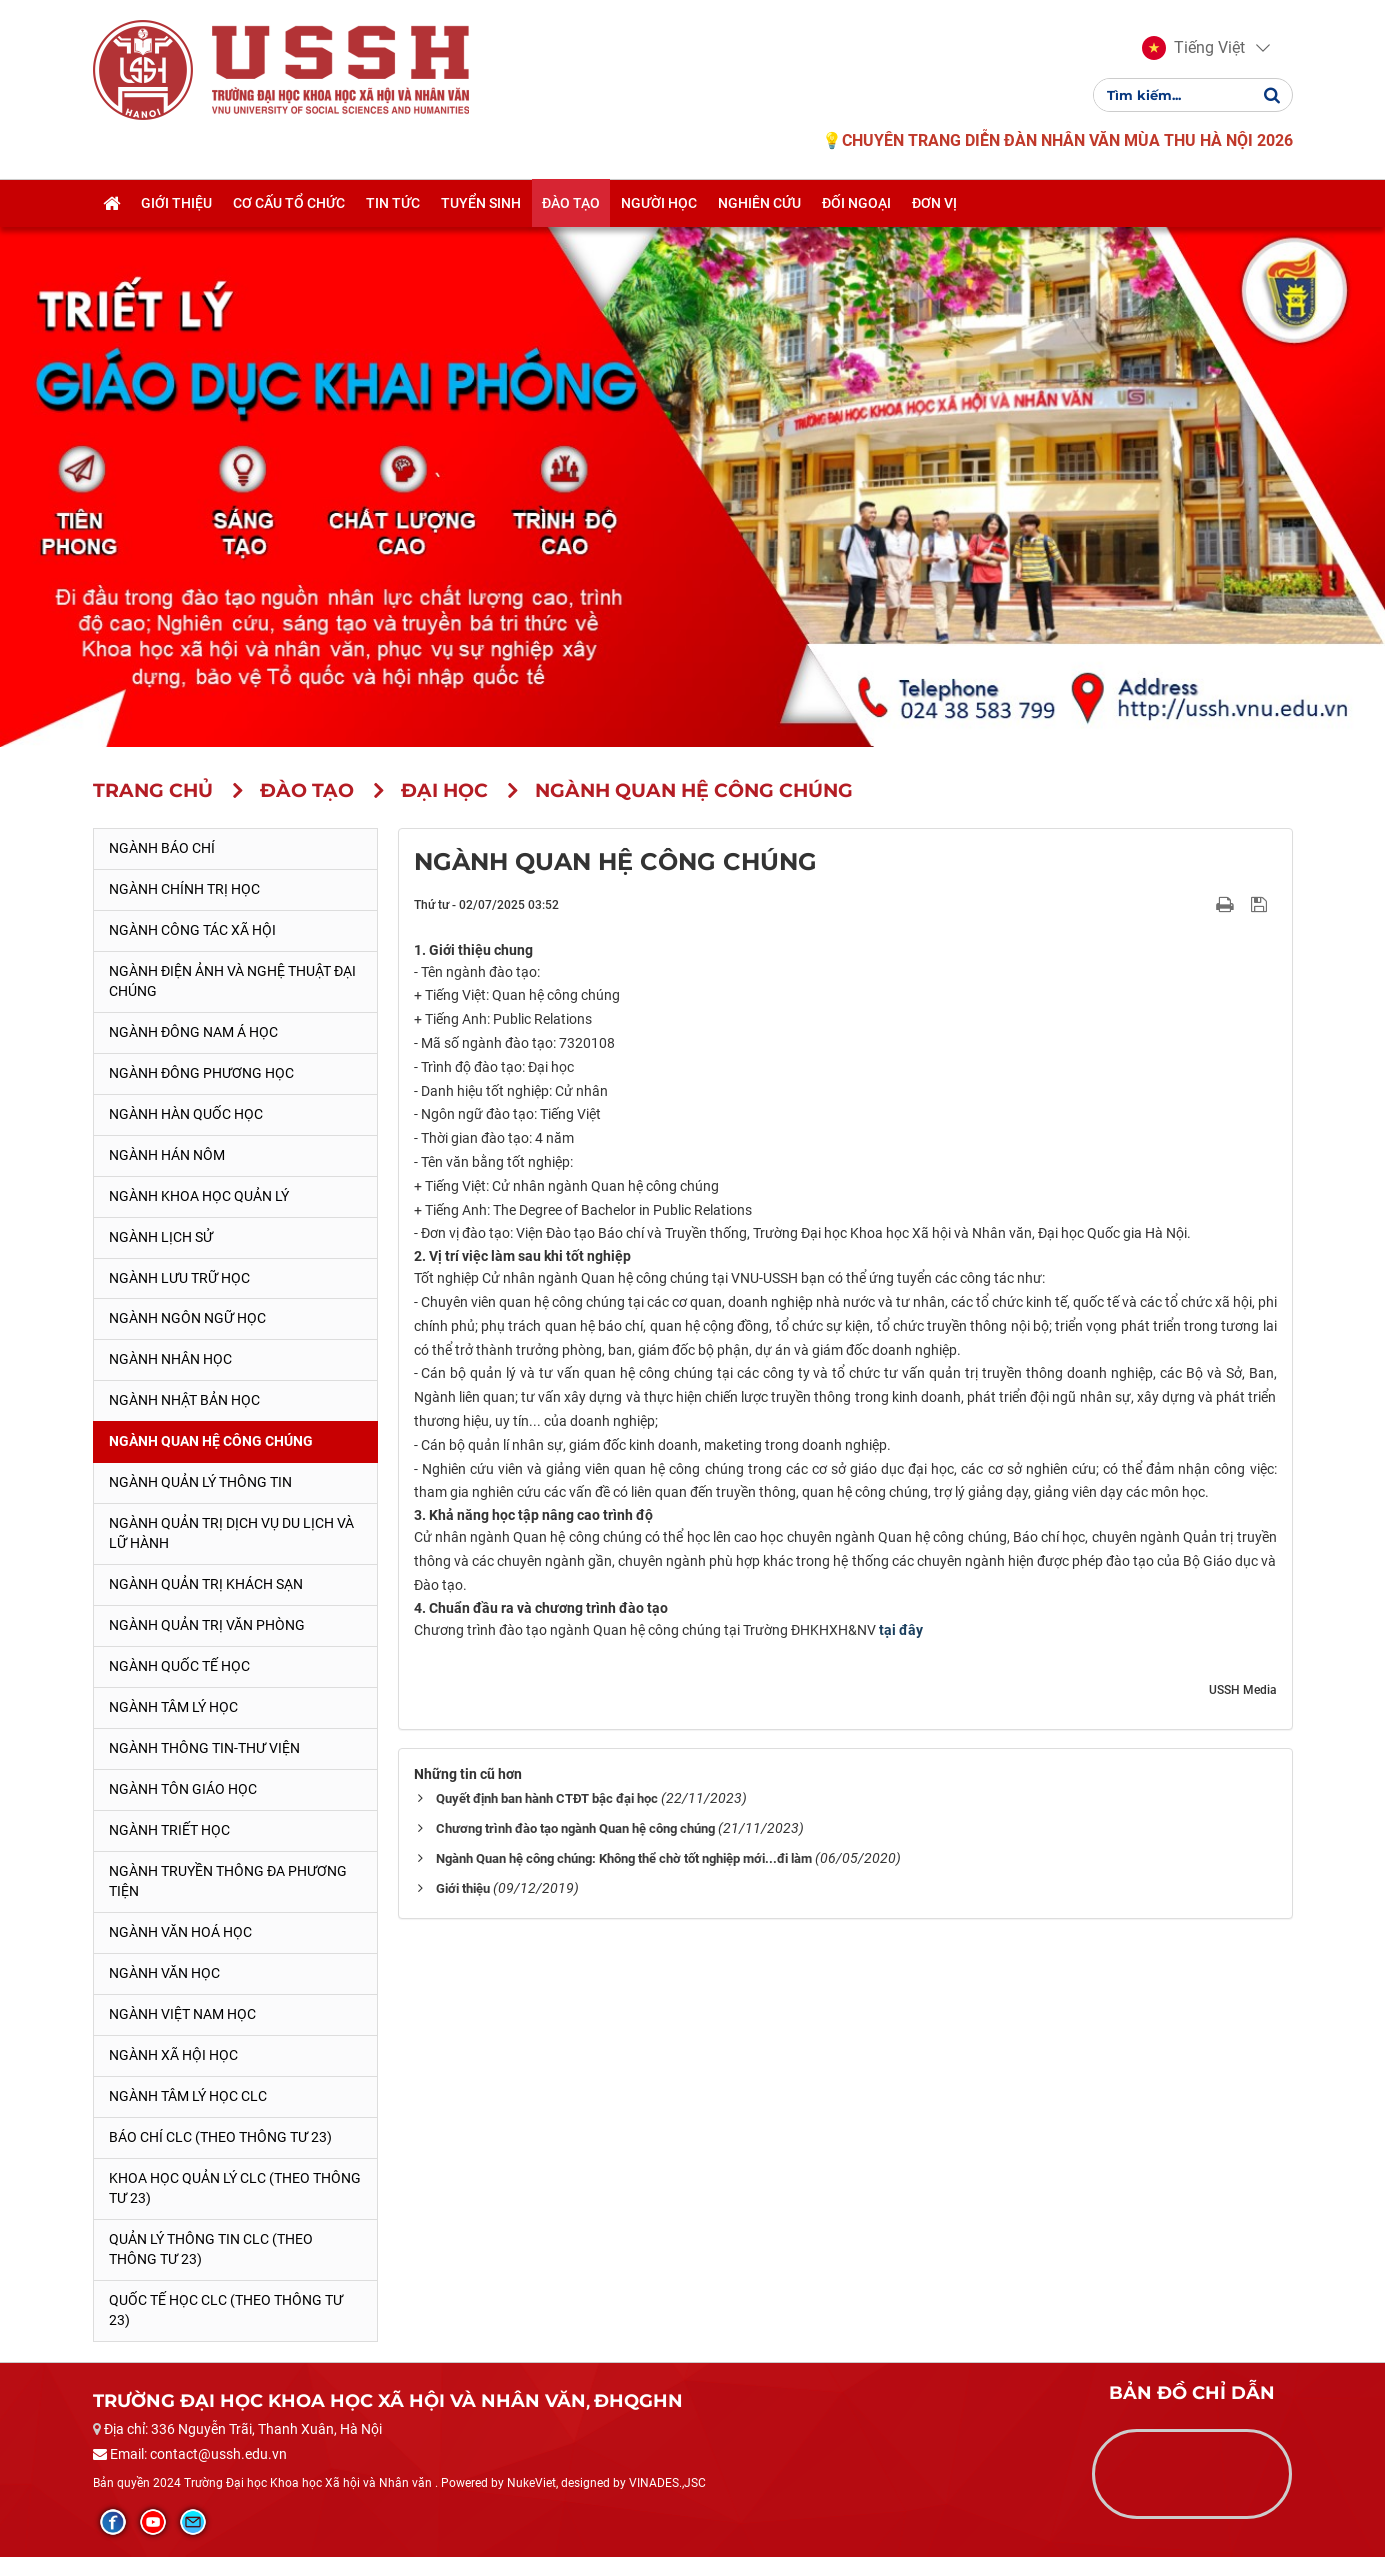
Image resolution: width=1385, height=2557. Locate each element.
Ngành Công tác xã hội (192, 930)
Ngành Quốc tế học (179, 1666)
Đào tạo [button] (571, 203)
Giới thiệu (463, 1888)
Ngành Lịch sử (161, 1237)
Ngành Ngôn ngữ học (187, 1318)
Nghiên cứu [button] (759, 203)
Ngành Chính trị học (184, 889)
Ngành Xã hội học (173, 2055)
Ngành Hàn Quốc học (186, 1114)
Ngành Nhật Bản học (184, 1400)
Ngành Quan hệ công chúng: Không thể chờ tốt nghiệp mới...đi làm (624, 1858)
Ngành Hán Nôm (167, 1155)
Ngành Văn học (164, 1973)
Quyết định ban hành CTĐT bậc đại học (547, 1798)
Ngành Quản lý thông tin (200, 1482)
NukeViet (531, 2483)
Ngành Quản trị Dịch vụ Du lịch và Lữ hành (231, 1533)
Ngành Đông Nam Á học (193, 1032)
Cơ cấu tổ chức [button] (289, 203)
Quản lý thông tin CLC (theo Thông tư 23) (211, 2249)
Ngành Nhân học (170, 1359)
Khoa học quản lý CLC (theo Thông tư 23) (235, 2188)
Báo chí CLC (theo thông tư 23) (220, 2137)
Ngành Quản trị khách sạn (206, 1584)
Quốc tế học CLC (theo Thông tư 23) (226, 2310)
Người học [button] (659, 203)
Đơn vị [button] (934, 203)
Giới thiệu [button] (176, 203)
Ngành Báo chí (162, 848)
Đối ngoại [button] (856, 203)
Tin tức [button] (393, 203)
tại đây (901, 1630)
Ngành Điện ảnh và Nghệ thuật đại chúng (232, 981)
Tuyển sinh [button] (481, 203)
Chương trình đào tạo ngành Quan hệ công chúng (575, 1828)
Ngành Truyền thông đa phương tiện (228, 1881)
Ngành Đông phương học (201, 1073)
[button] (1193, 48)
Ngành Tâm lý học (173, 1707)
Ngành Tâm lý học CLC (188, 2096)
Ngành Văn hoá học (180, 1932)
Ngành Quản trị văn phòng (207, 1625)
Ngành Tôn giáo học (183, 1789)
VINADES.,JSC (667, 2483)
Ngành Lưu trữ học (179, 1278)
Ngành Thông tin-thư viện (204, 1748)
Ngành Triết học (169, 1830)
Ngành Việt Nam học (182, 2014)
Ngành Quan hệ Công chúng (211, 1441)
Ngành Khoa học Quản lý (199, 1196)
